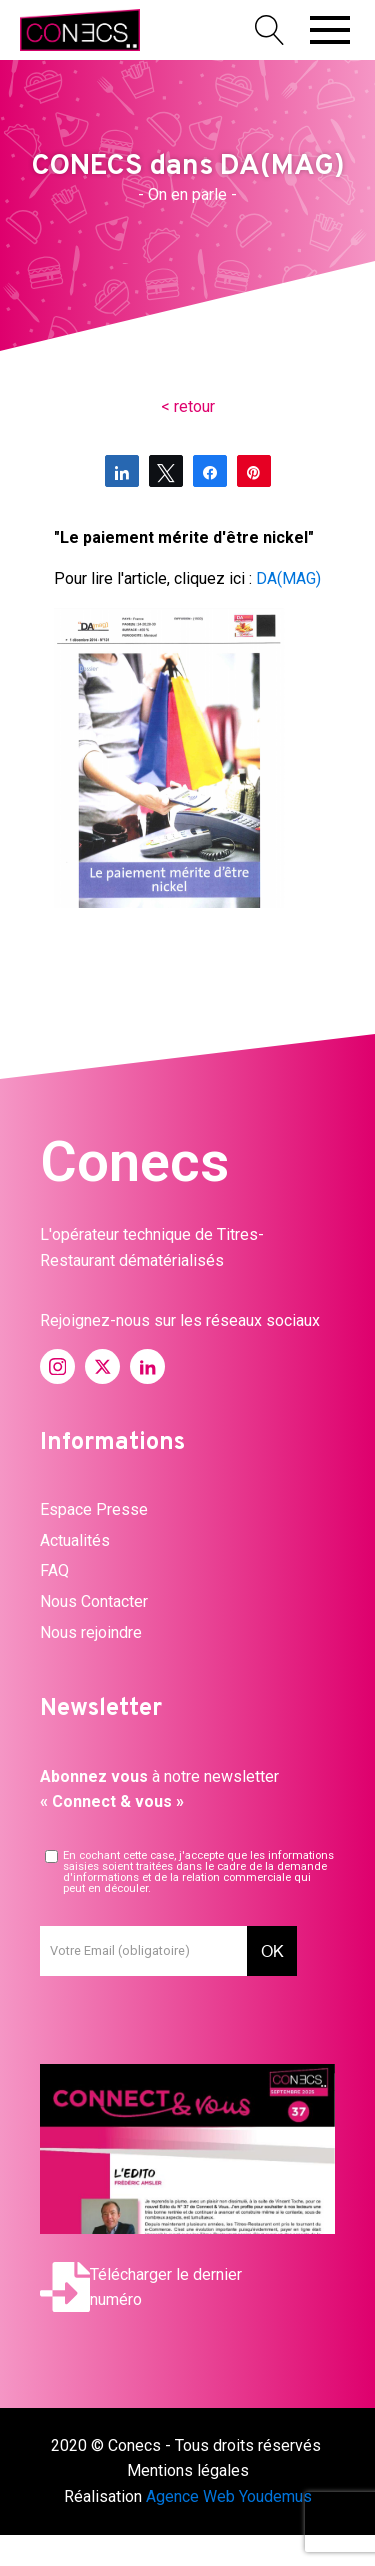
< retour (188, 406)
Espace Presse (94, 1509)
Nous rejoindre (91, 1632)
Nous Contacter (94, 1601)
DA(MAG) (288, 578)
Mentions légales (188, 2470)
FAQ (54, 1570)
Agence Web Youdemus (229, 2496)
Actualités (75, 1540)
